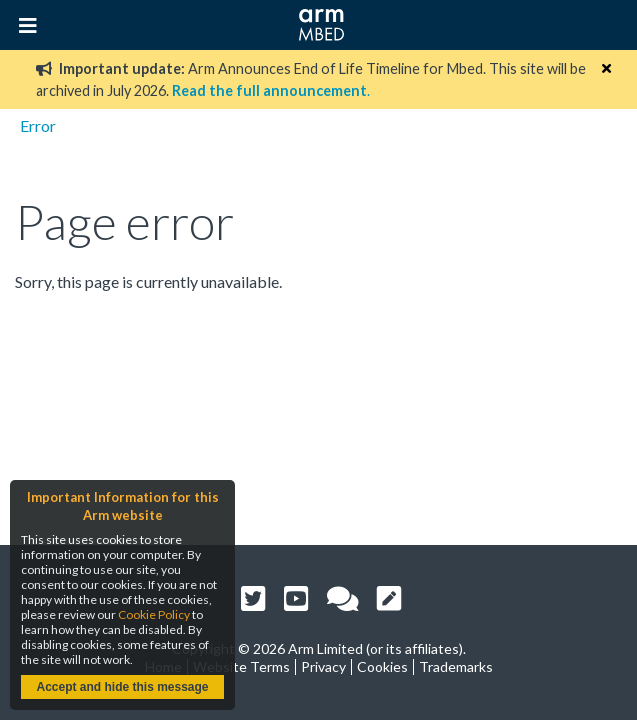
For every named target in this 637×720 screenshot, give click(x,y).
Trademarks (456, 666)
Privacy (323, 666)
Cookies (382, 666)
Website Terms (241, 666)
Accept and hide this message (122, 687)
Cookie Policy (154, 614)
